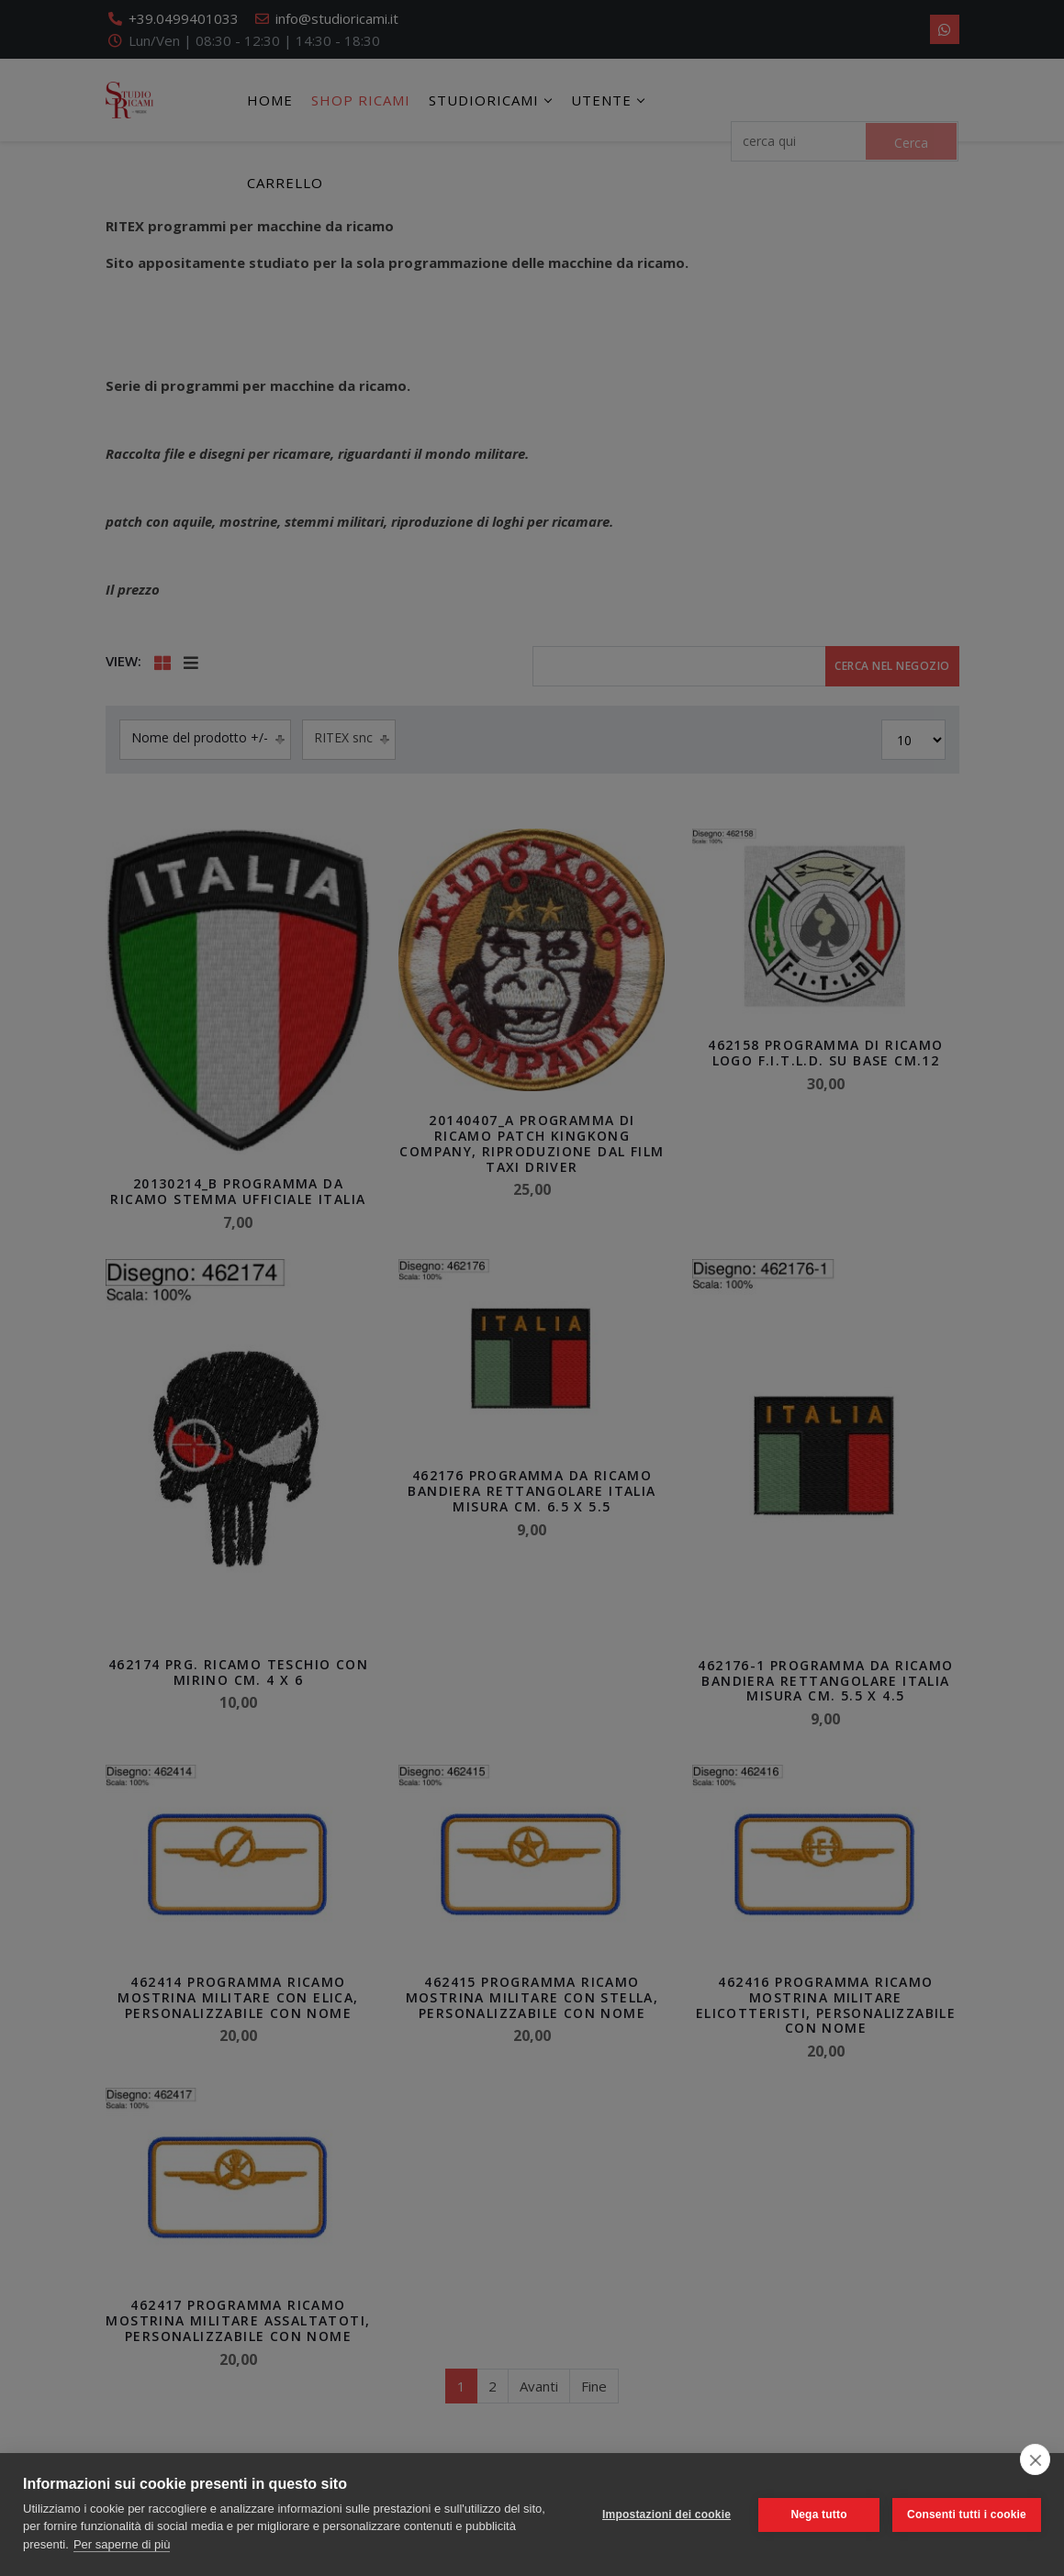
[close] (1035, 2459)
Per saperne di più (122, 2544)
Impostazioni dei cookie (666, 2514)
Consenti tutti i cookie (966, 2514)
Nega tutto (818, 2514)
